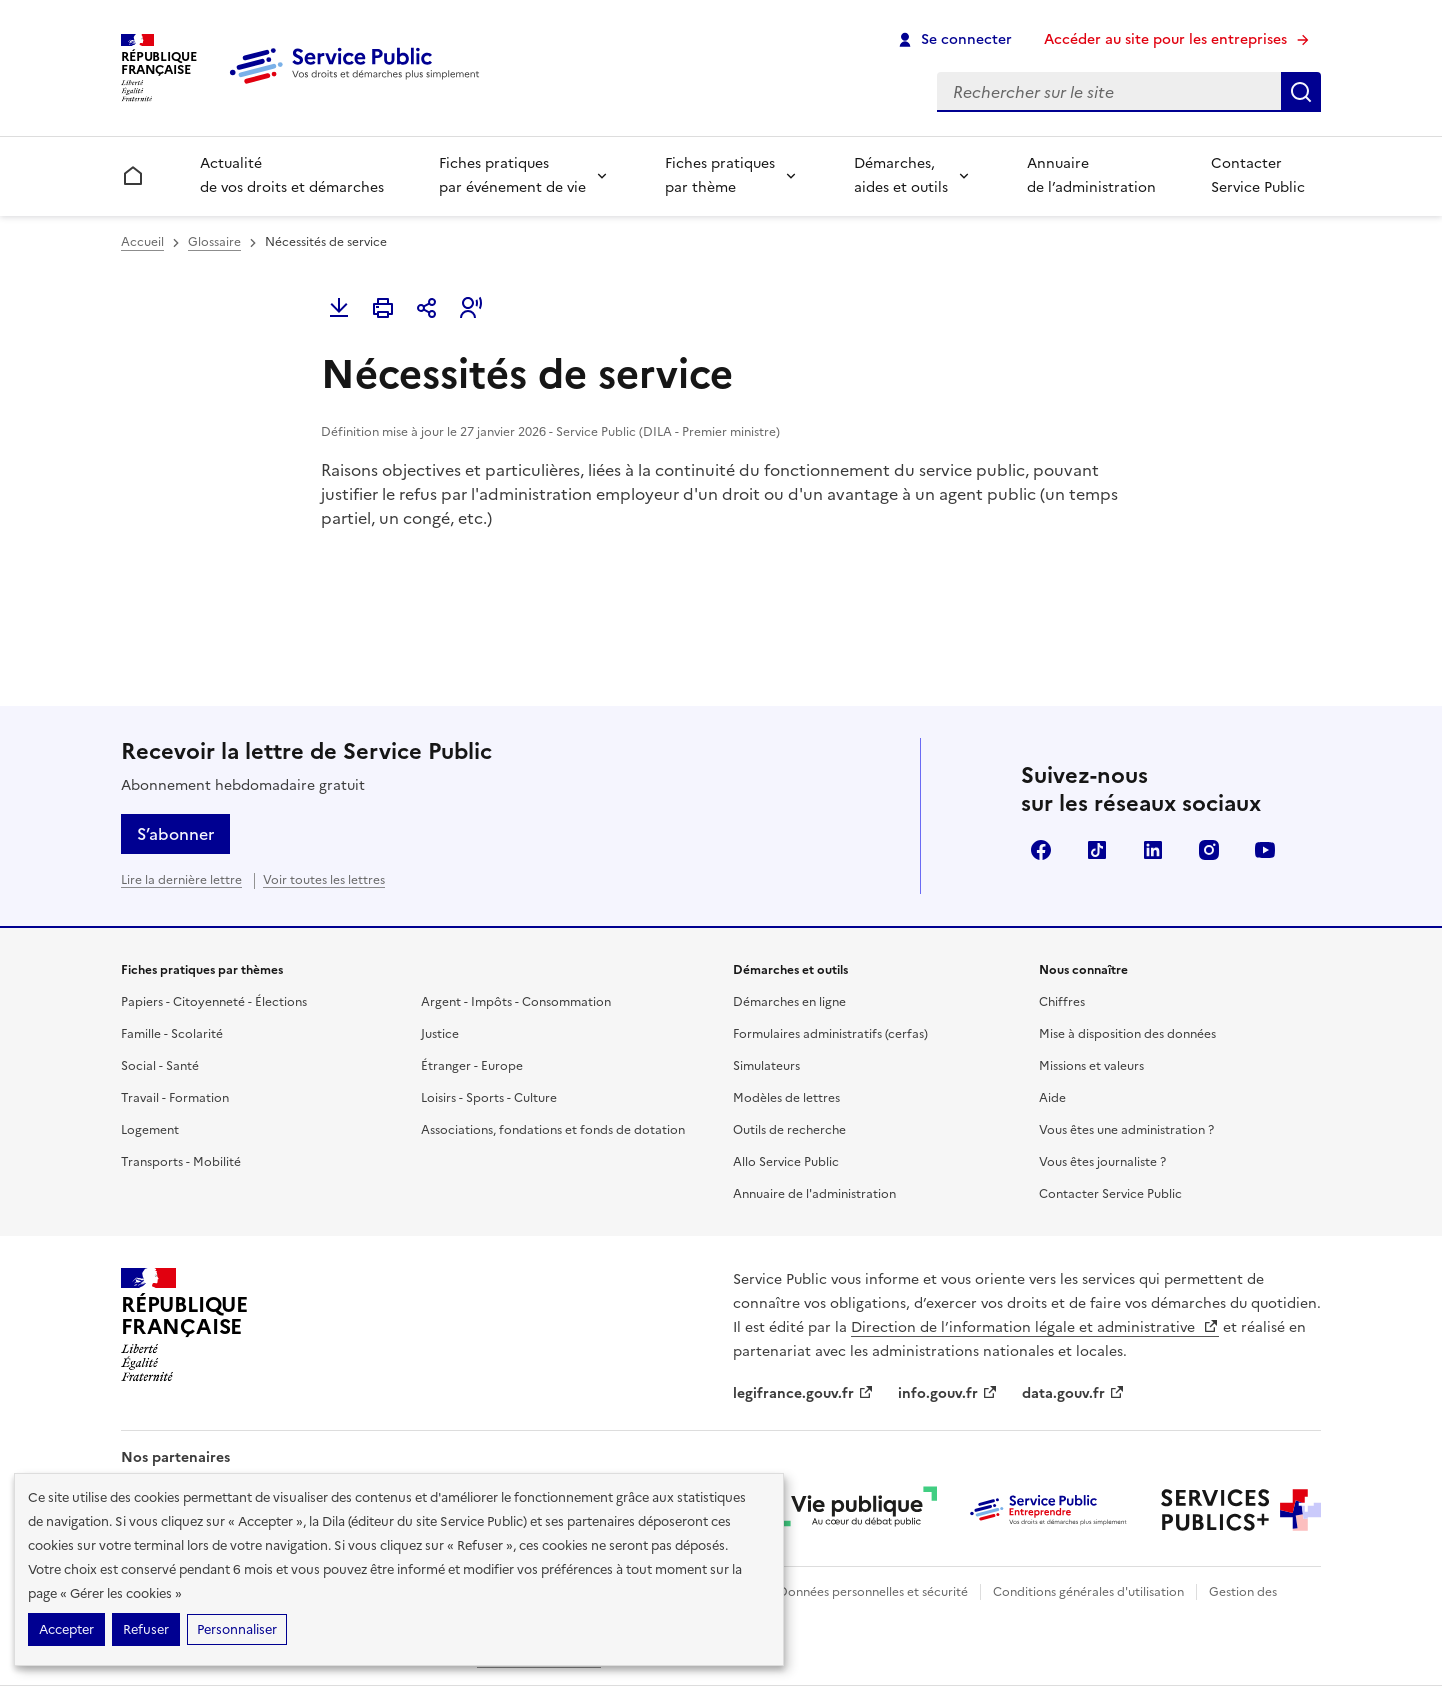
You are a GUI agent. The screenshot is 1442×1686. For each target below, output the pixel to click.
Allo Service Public (786, 1162)
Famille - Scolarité (172, 1034)
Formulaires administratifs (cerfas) (830, 1034)
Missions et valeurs (1091, 1066)
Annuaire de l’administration (1091, 175)
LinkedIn (1153, 850)
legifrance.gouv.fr (803, 1393)
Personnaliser (237, 1629)
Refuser (146, 1629)
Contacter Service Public (1258, 175)
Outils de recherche (789, 1130)
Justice (440, 1034)
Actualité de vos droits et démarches (292, 175)
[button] (471, 308)
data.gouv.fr (1073, 1393)
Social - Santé (160, 1066)
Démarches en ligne (789, 1002)
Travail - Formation (175, 1098)
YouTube (1265, 850)
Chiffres (1062, 1002)
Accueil (142, 242)
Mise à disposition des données (1127, 1034)
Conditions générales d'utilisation (1088, 1592)
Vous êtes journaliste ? (1102, 1162)
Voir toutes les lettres (324, 880)
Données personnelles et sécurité (873, 1592)
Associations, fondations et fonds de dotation (553, 1130)
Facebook (1041, 850)
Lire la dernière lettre (181, 880)
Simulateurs (766, 1066)
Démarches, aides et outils (901, 175)
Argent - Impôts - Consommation (516, 1002)
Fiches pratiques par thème (720, 175)
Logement (150, 1130)
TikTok (1097, 850)
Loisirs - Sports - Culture (489, 1098)
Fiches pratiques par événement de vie (512, 175)
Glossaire (214, 242)
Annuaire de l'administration (814, 1194)
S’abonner (175, 834)
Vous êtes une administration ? (1126, 1130)
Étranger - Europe (472, 1066)
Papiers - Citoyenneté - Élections (214, 1002)
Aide (1052, 1098)
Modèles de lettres (786, 1098)
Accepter (66, 1629)
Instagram (1209, 850)
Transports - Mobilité (181, 1162)
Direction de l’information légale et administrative (1035, 1327)
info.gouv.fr (948, 1393)
